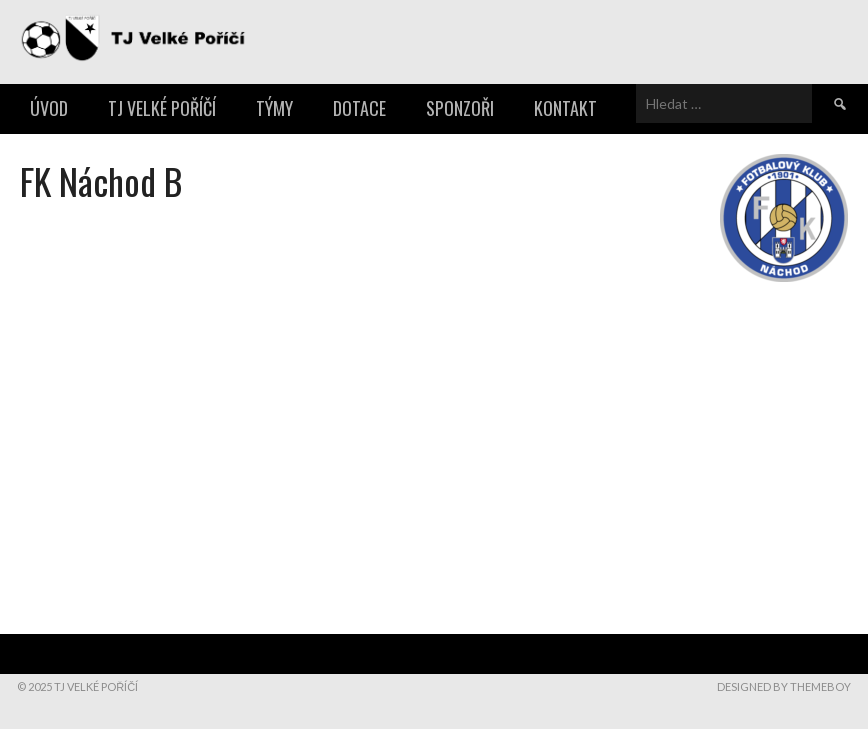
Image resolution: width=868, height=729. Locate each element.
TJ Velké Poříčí (162, 108)
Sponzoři (460, 108)
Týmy (274, 108)
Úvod (49, 108)
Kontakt (565, 108)
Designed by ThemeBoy (784, 686)
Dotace (359, 108)
